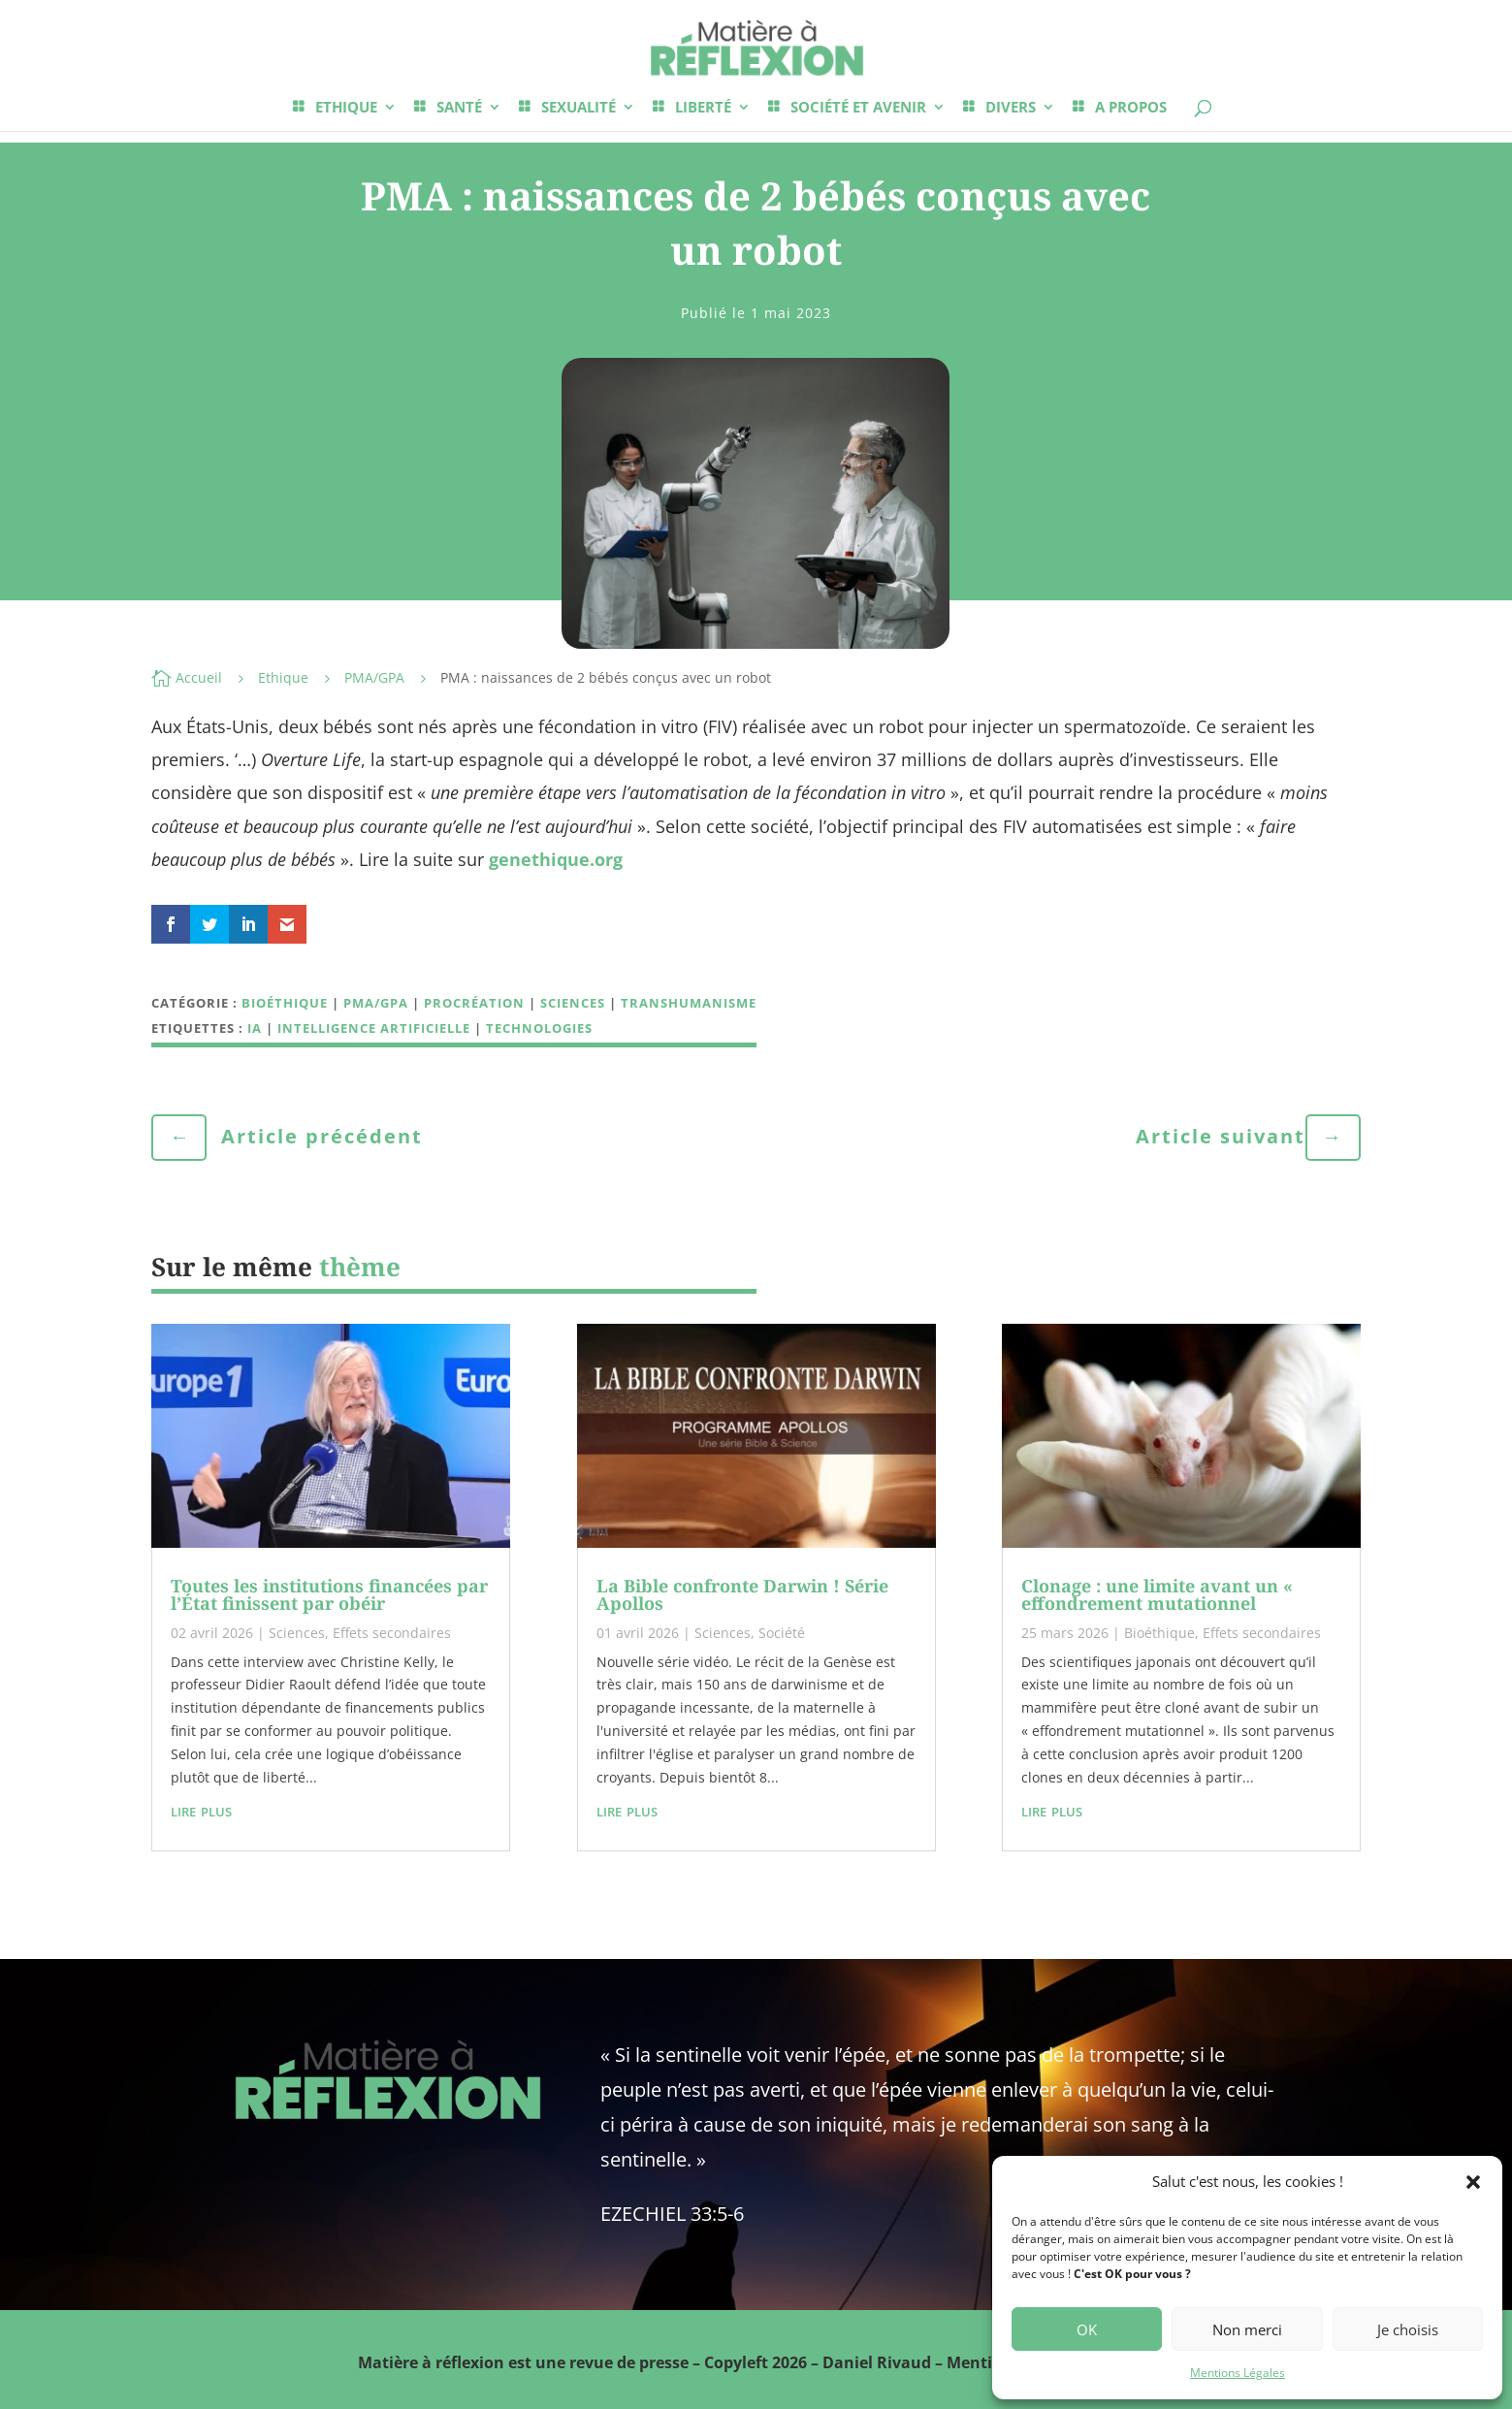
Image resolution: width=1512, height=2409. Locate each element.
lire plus (201, 1809)
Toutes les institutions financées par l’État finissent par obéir (329, 1594)
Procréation (474, 1003)
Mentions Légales (1237, 2372)
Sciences (572, 1003)
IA (254, 1028)
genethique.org (556, 859)
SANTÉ (459, 108)
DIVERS (1010, 108)
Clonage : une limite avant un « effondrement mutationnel (1157, 1594)
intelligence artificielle (373, 1028)
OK (1087, 2329)
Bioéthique (284, 1003)
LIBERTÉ (703, 108)
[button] (1473, 2182)
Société (781, 1632)
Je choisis (1407, 2329)
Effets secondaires (392, 1632)
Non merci (1247, 2329)
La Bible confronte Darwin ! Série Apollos (742, 1594)
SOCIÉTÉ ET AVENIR (858, 108)
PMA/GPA (374, 677)
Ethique (283, 677)
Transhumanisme (688, 1003)
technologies (539, 1028)
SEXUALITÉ (578, 108)
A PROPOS (1131, 108)
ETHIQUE (346, 108)
